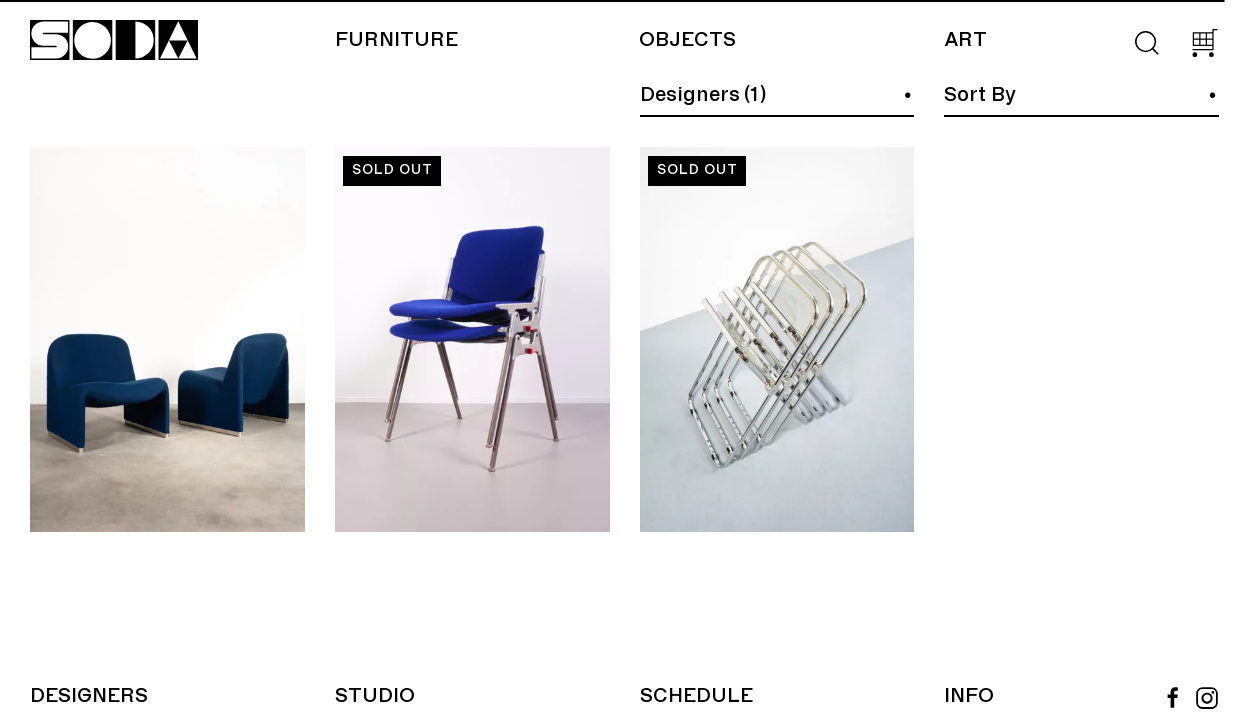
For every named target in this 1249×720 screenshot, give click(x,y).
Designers (89, 696)
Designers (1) (703, 95)
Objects (687, 40)
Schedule (696, 696)
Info (969, 696)
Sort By (980, 95)
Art (965, 40)
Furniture (396, 40)
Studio (375, 696)
